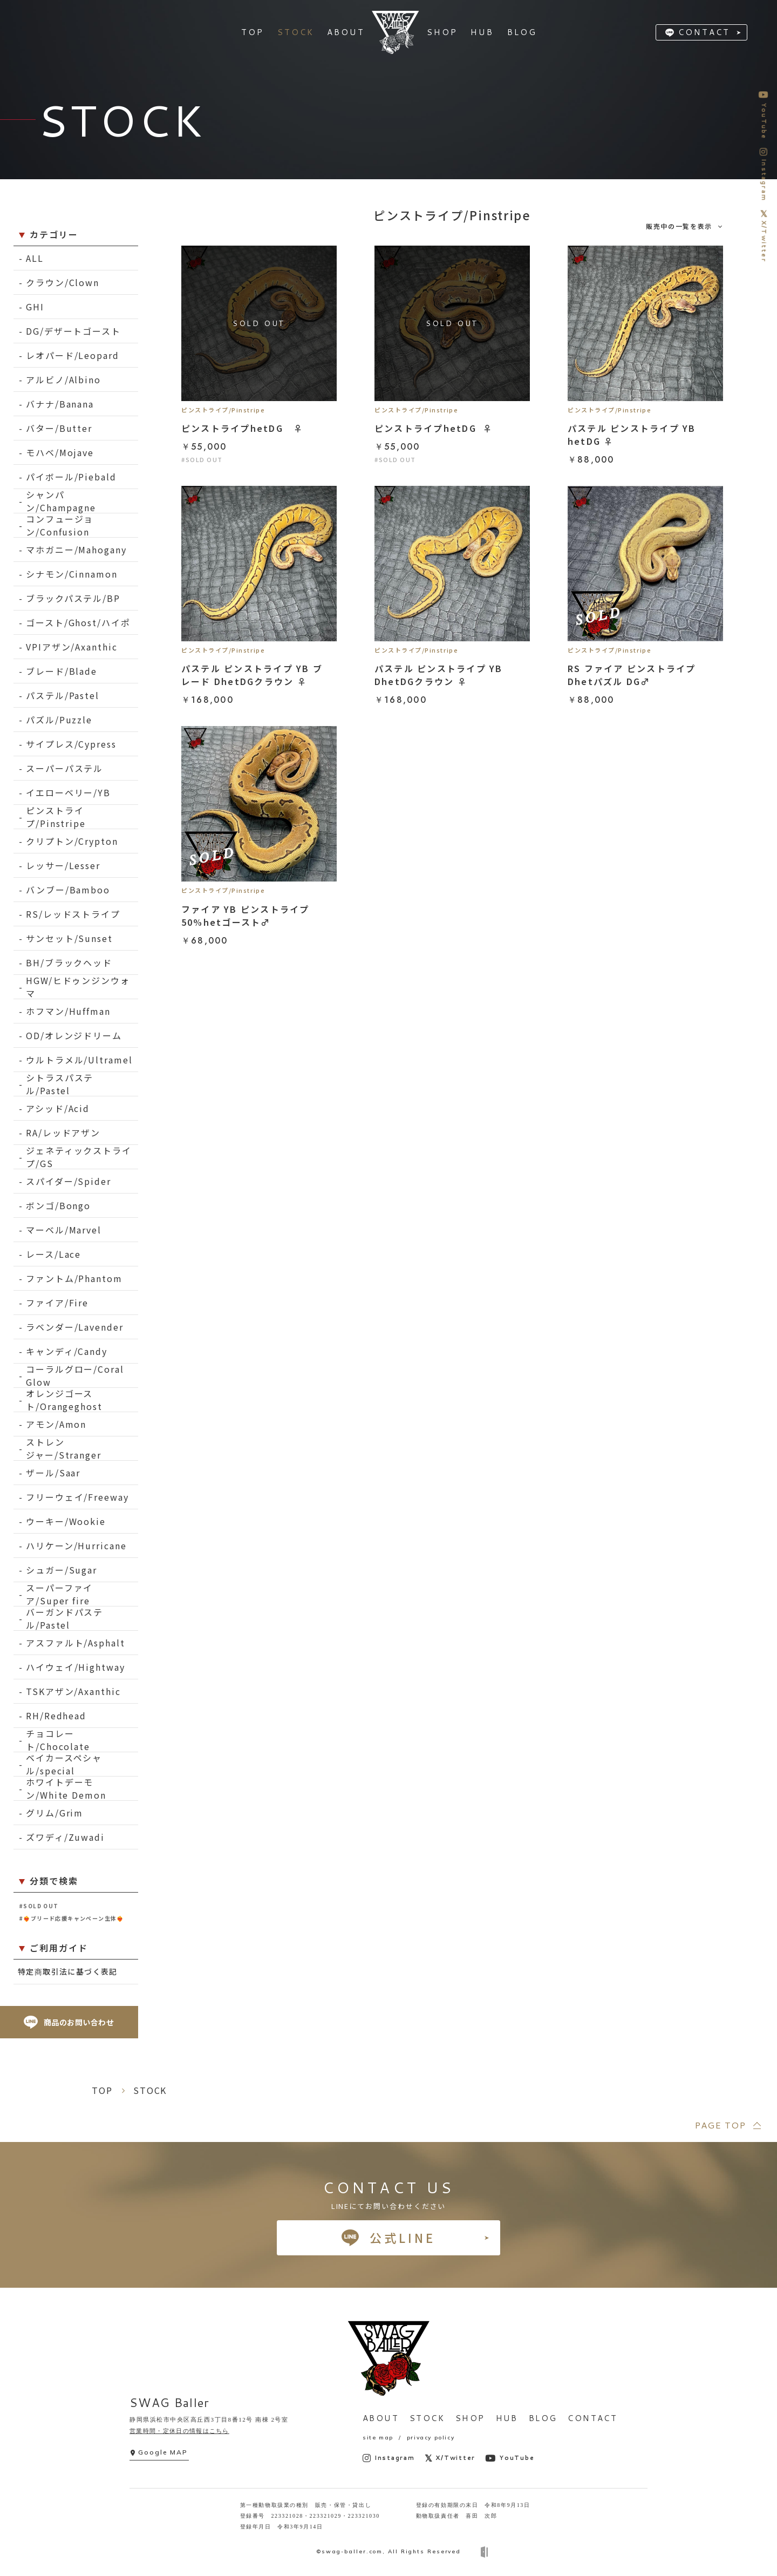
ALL (35, 258)
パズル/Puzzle (59, 719)
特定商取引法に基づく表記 (68, 1971)
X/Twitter (450, 2458)
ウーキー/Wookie (66, 1521)
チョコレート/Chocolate (58, 1740)
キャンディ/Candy (66, 1351)
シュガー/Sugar (61, 1569)
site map (378, 2437)
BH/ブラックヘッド (69, 962)
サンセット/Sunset (69, 938)
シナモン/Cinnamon (72, 573)
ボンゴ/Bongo (58, 1205)
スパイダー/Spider (68, 1181)
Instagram (389, 2458)
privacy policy (430, 2437)
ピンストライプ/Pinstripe (56, 817)
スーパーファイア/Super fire (59, 1594)
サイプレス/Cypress (71, 743)
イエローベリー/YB (68, 792)
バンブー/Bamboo (68, 889)
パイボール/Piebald (71, 476)
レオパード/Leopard (72, 355)
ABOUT (381, 2418)
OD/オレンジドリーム (74, 1035)
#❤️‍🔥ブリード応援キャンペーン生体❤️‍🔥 (71, 1918)
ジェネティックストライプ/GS (79, 1157)
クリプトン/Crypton (72, 841)
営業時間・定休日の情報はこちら (179, 2431)
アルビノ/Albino (63, 379)
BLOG (543, 2418)
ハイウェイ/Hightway (75, 1666)
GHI (35, 306)
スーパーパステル (64, 768)
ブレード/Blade (61, 671)
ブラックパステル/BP (73, 598)
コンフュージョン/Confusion (59, 525)
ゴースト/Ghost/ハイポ (78, 622)
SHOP (470, 2418)
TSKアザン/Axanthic (73, 1691)
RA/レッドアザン (63, 1132)
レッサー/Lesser (63, 865)
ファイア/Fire (57, 1302)
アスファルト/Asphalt (75, 1642)
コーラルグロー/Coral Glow (75, 1376)
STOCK (427, 2418)
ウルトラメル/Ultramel (79, 1059)
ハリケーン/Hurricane (76, 1545)
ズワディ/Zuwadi (65, 1837)
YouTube (509, 2458)
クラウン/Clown (62, 282)
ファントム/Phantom (74, 1278)
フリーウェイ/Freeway (77, 1496)
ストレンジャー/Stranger (63, 1448)
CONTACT (704, 32)
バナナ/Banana (60, 403)
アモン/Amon (56, 1424)
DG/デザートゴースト (73, 330)
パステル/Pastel (62, 695)
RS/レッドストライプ (73, 913)
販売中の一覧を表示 (679, 226)
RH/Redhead (56, 1715)
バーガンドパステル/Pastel (64, 1618)
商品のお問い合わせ (69, 2022)
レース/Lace (53, 1254)
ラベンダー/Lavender (75, 1326)
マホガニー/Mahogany (76, 549)
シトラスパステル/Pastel (59, 1084)
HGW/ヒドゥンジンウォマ (78, 987)
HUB (507, 2418)
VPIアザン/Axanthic (72, 646)
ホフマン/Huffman (68, 1011)
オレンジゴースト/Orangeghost (64, 1400)
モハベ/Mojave (60, 452)
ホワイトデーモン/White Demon (66, 1789)
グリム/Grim (54, 1812)
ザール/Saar (53, 1472)
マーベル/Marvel (63, 1229)
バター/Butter (59, 428)
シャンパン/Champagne (61, 501)
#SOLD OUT (39, 1905)
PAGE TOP (720, 2125)
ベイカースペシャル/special (64, 1764)
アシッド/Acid (58, 1108)
